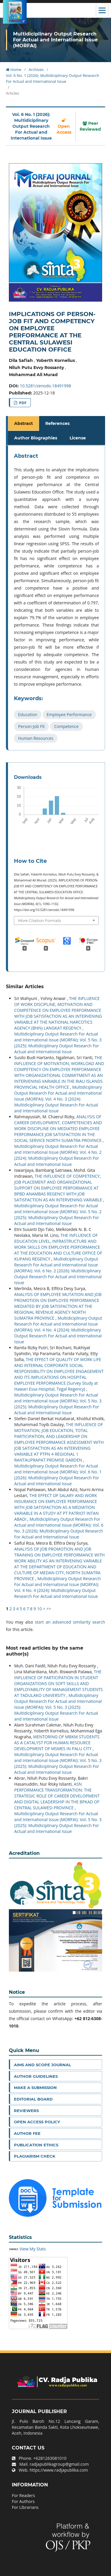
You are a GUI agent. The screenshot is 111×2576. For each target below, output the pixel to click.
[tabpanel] (56, 598)
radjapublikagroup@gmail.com (59, 2464)
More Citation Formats (39, 920)
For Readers (23, 2495)
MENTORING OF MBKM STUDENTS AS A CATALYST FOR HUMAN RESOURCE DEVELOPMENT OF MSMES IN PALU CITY (56, 1742)
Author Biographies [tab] (35, 438)
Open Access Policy (37, 2121)
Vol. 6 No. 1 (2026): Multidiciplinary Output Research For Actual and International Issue (52, 78)
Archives (36, 69)
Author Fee (27, 2133)
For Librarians (25, 2507)
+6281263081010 (49, 2458)
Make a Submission (35, 2087)
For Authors (23, 2501)
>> (48, 1608)
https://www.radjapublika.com (59, 2470)
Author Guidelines (36, 2076)
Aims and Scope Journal (42, 2064)
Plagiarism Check (34, 2156)
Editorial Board (33, 2099)
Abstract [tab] (23, 423)
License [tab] (78, 438)
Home (13, 69)
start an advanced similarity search (70, 1622)
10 (39, 1608)
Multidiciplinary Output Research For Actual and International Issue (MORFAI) (55, 39)
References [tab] (57, 423)
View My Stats (33, 2249)
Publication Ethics (36, 2145)
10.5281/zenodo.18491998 (45, 386)
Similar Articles (25, 986)
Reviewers (26, 2110)
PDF (22, 402)
